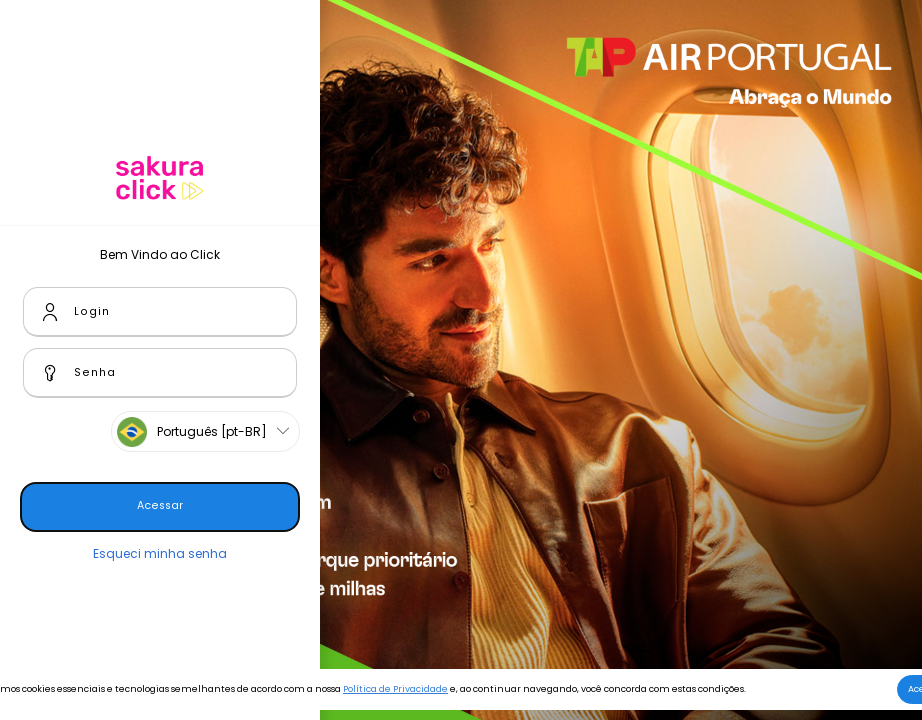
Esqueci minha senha (160, 553)
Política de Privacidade (395, 689)
